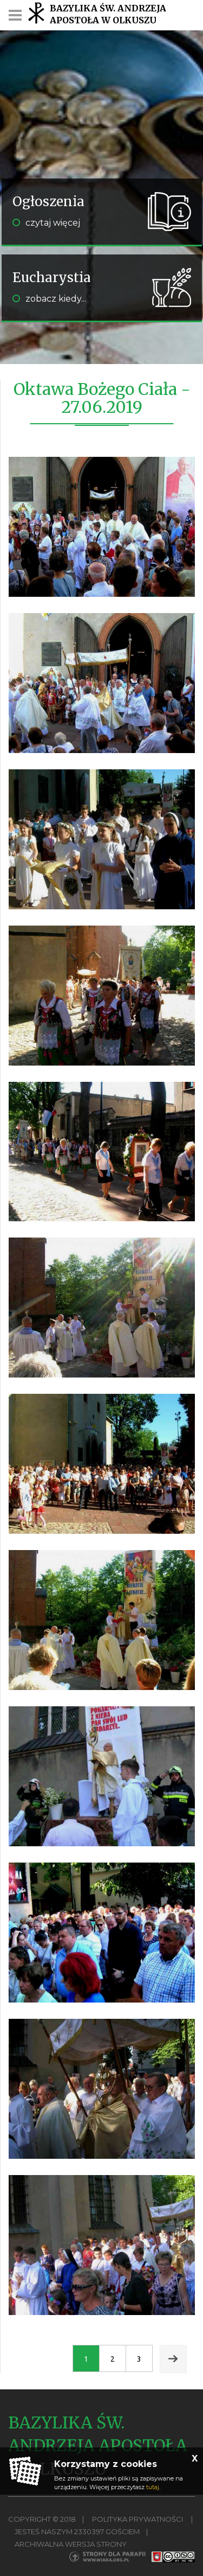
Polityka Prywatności (137, 2519)
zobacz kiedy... (49, 299)
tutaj (152, 2487)
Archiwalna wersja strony (71, 2544)
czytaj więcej (46, 223)
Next (173, 2359)
